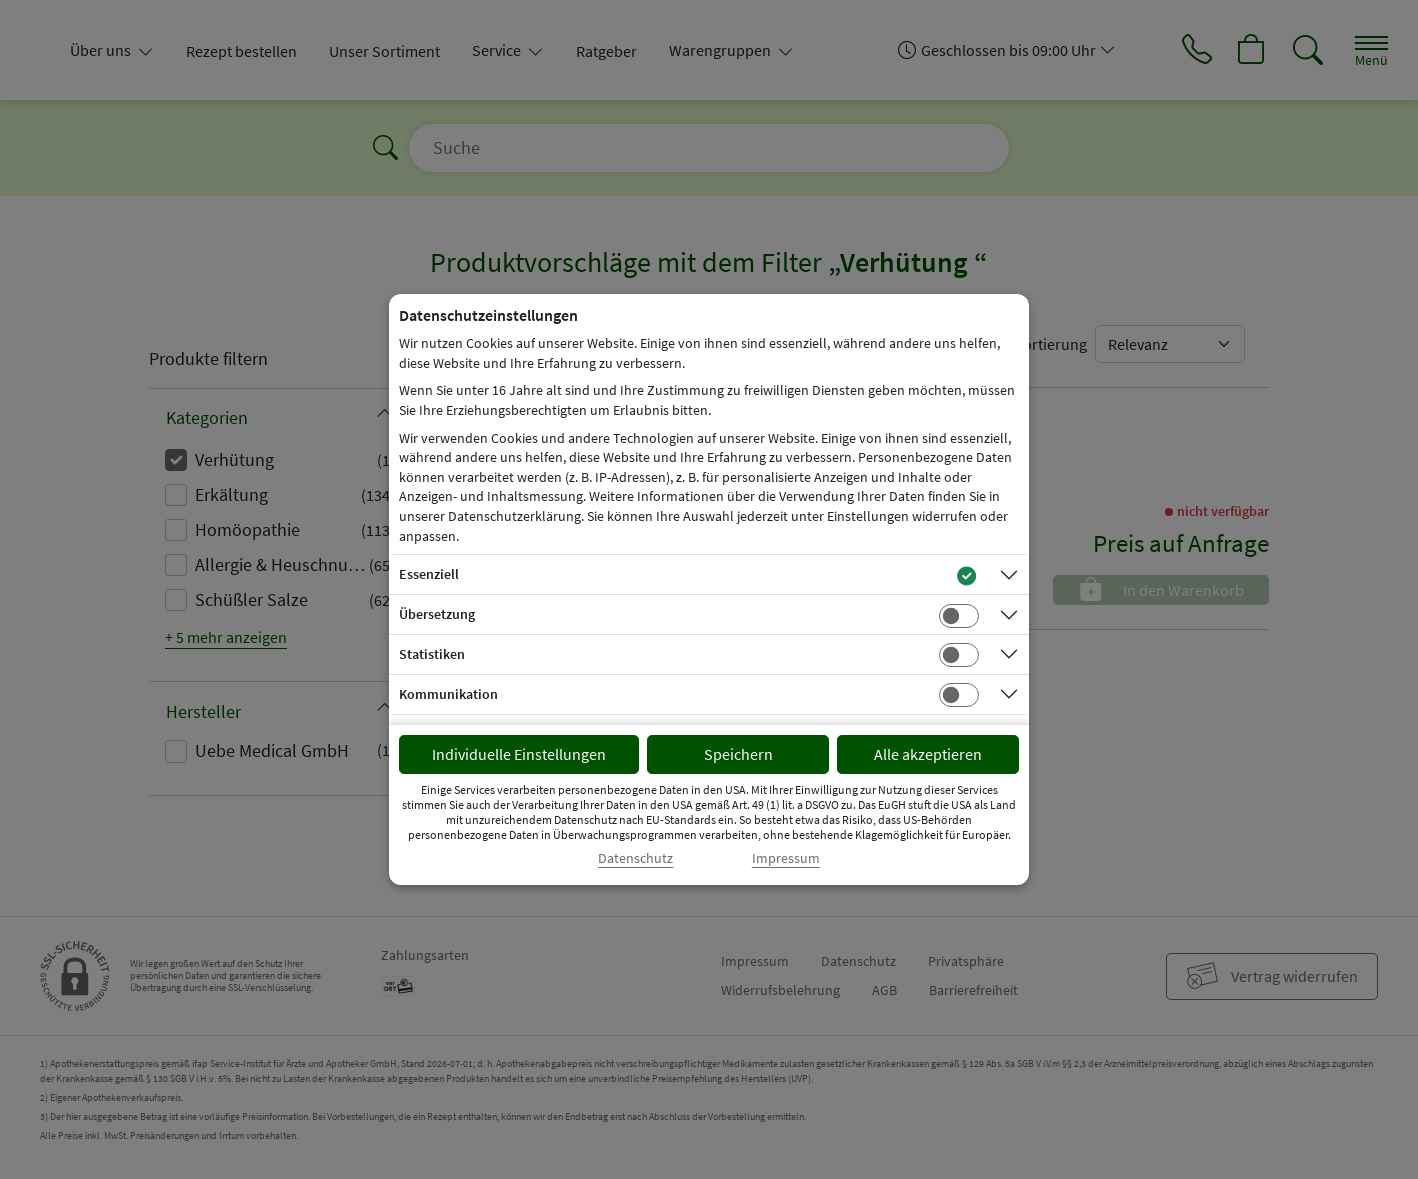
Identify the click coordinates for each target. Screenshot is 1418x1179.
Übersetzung (437, 614)
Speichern (738, 754)
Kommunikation (448, 694)
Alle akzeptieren (928, 754)
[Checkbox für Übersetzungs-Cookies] (959, 616)
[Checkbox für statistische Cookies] (959, 655)
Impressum (786, 858)
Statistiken (432, 654)
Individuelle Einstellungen (519, 754)
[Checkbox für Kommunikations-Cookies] (959, 695)
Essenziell (429, 574)
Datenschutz (635, 858)
